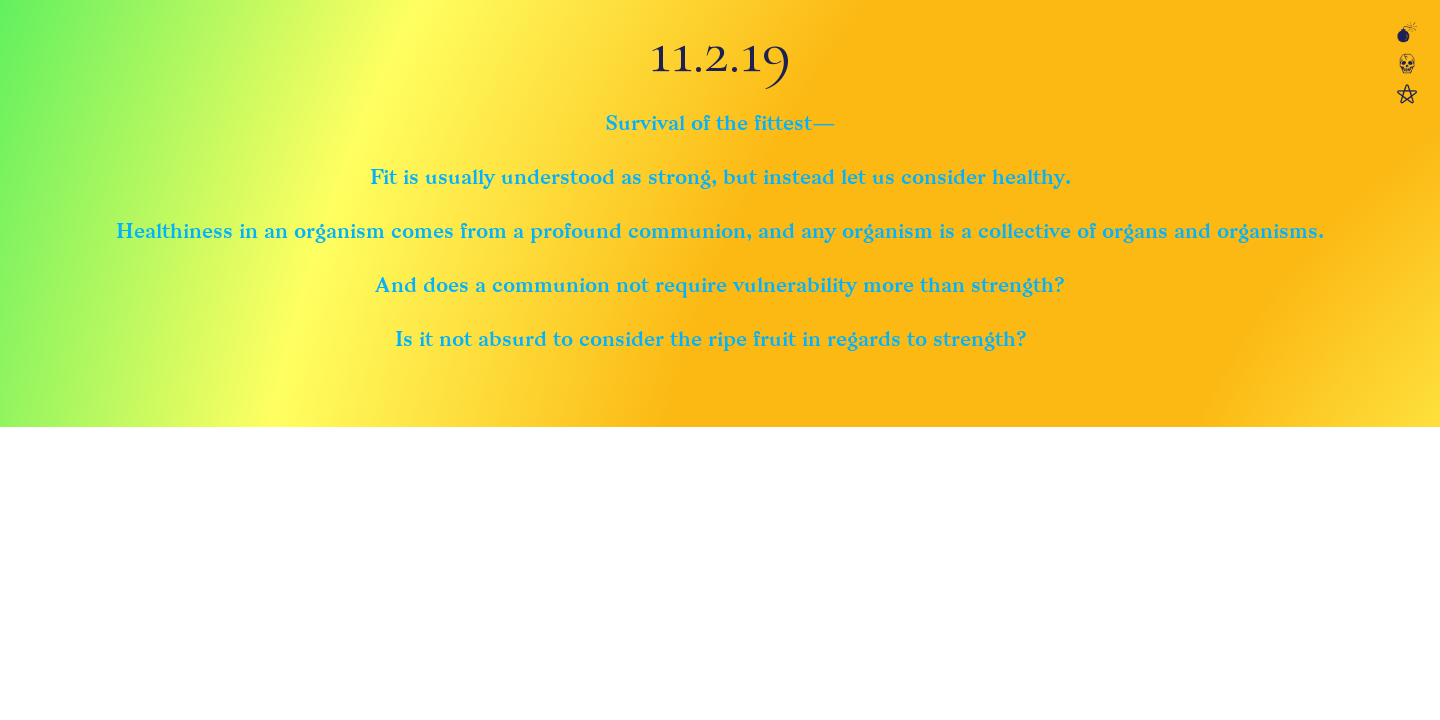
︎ (1407, 35)
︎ (1407, 95)
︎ (1407, 65)
